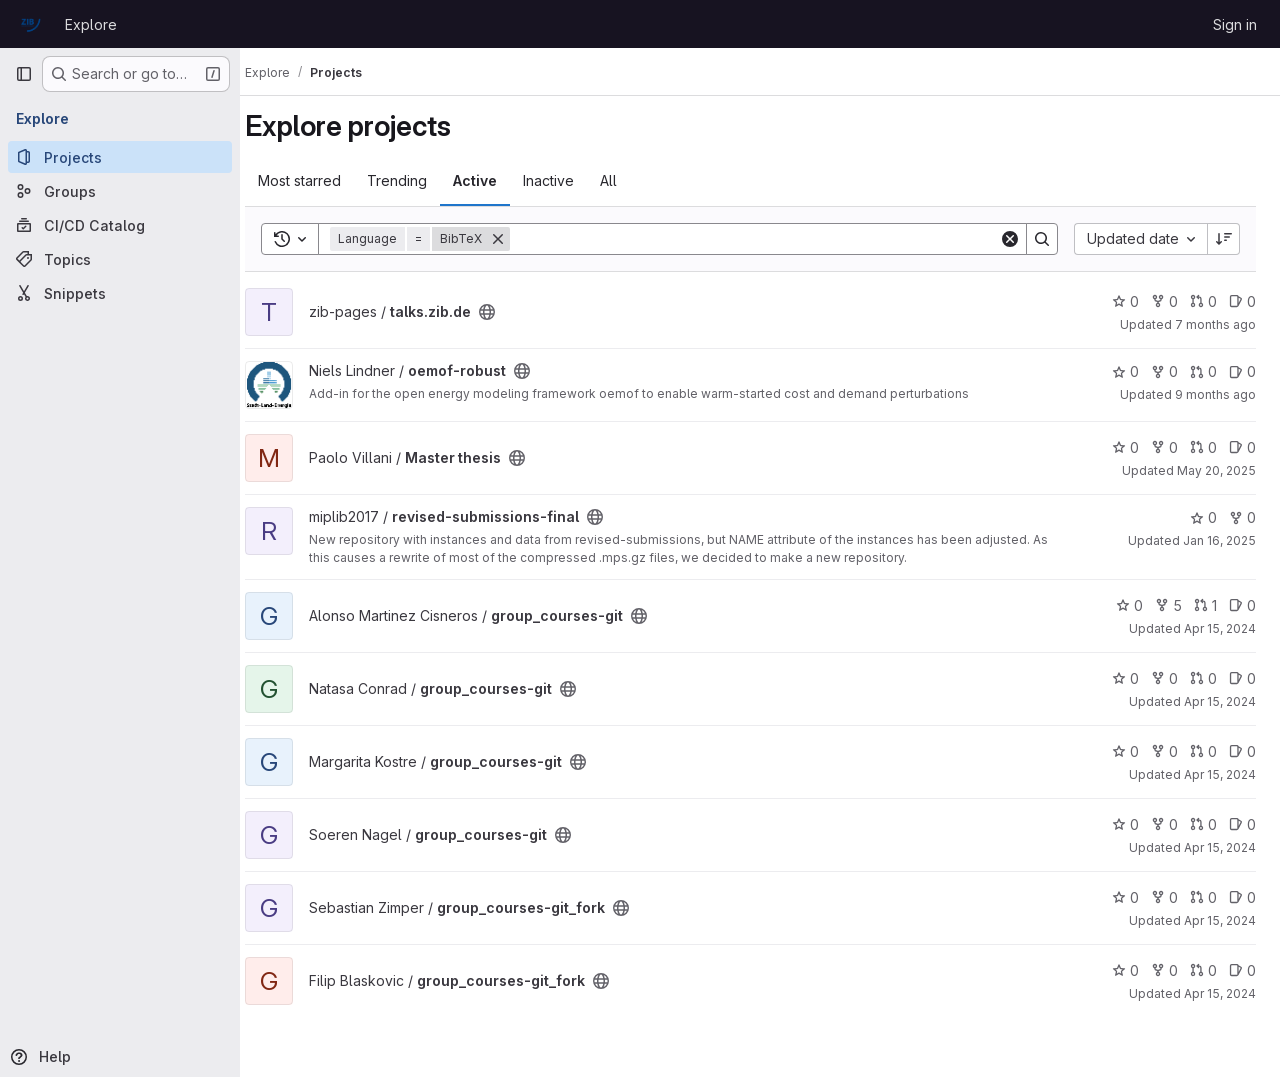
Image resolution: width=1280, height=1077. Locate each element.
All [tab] (627, 180)
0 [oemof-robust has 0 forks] (1164, 371)
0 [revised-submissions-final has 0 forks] (1242, 517)
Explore (91, 24)
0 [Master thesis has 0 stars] (1125, 447)
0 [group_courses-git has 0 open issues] (1242, 605)
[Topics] (120, 259)
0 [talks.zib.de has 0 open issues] (1242, 301)
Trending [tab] (416, 180)
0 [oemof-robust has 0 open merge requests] (1203, 371)
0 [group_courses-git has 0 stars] (1129, 605)
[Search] (764, 239)
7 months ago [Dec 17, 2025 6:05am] (1215, 324)
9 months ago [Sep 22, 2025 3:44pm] (1215, 394)
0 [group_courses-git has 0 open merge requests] (1203, 678)
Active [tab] (494, 180)
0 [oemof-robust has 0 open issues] (1242, 371)
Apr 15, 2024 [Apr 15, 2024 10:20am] (1220, 701)
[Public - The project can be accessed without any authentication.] (506, 312)
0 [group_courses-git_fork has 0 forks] (1164, 897)
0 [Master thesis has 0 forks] (1164, 447)
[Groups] (120, 191)
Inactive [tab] (567, 180)
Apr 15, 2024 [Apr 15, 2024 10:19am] (1220, 774)
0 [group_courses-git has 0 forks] (1164, 678)
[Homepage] (30, 24)
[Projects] (120, 157)
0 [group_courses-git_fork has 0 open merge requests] (1203, 897)
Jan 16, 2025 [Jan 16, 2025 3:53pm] (1219, 540)
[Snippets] (120, 293)
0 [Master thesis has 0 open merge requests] (1203, 447)
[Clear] (1010, 239)
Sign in (1235, 24)
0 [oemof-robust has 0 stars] (1125, 371)
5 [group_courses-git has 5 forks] (1168, 605)
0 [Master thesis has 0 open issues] (1242, 447)
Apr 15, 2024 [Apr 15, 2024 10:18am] (1220, 993)
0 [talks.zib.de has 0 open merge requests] (1203, 301)
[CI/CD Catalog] (120, 225)
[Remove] (517, 239)
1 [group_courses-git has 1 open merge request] (1205, 605)
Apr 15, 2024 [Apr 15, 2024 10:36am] (1220, 628)
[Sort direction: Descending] (1224, 239)
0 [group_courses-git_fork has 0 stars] (1125, 897)
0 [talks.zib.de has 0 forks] (1164, 301)
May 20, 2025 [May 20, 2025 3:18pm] (1216, 470)
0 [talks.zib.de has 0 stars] (1125, 301)
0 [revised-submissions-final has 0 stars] (1203, 517)
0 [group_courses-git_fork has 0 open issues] (1242, 897)
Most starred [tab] (318, 180)
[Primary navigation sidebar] (24, 74)
